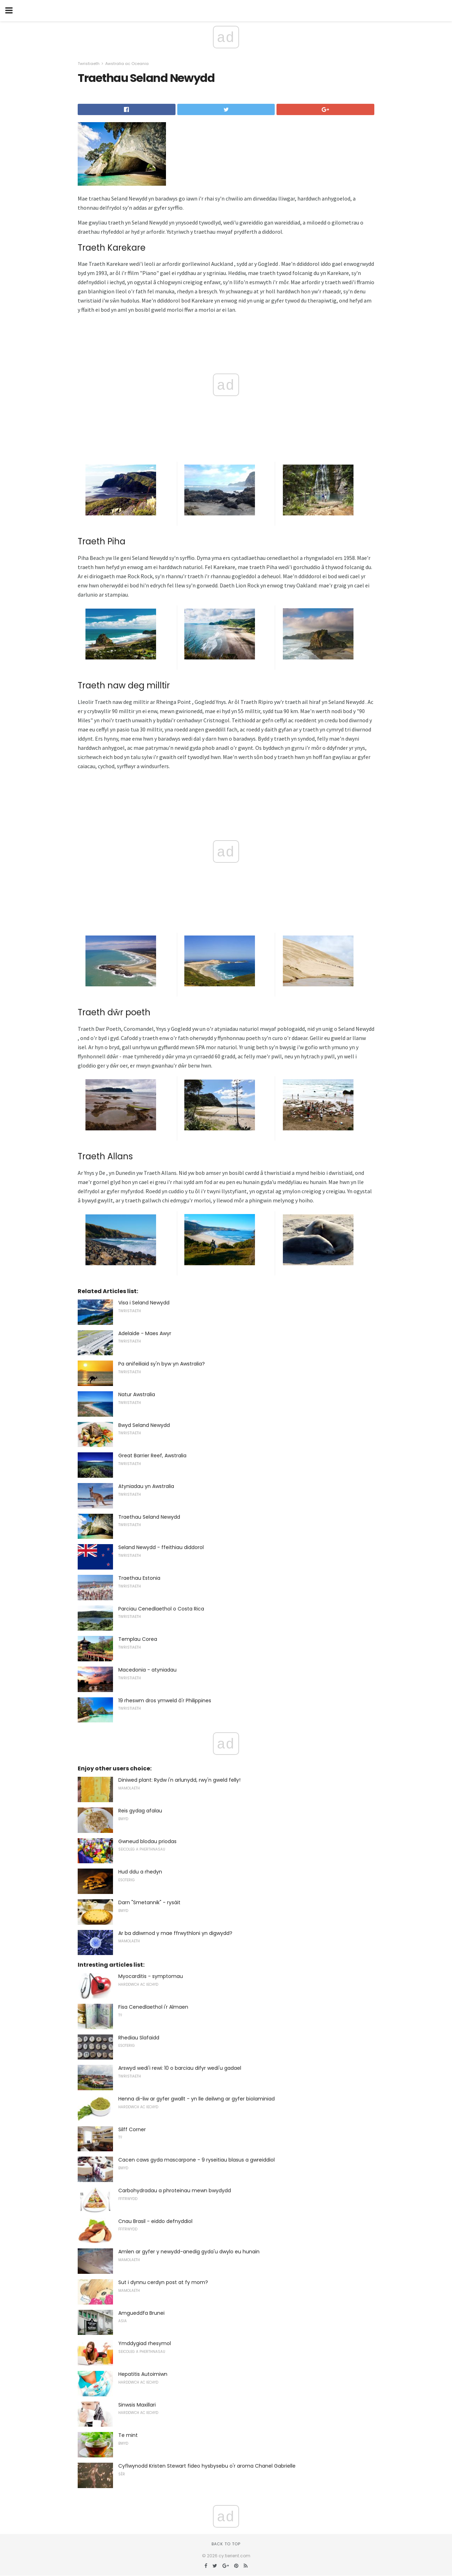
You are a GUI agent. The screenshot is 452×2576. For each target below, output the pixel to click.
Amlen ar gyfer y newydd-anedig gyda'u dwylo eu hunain (189, 2251)
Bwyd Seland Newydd (144, 1425)
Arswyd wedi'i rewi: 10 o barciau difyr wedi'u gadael (179, 2068)
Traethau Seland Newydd (149, 1516)
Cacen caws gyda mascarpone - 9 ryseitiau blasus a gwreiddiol (196, 2159)
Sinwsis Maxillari (137, 2404)
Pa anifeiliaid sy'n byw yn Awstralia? (161, 1363)
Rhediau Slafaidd (138, 2037)
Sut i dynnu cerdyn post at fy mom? (163, 2282)
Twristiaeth (89, 63)
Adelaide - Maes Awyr (144, 1333)
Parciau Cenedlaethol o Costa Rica (161, 1608)
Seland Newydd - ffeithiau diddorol (161, 1547)
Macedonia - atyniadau (147, 1669)
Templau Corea (137, 1639)
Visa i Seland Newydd (144, 1302)
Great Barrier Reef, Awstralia (152, 1455)
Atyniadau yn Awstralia (146, 1486)
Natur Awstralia (136, 1394)
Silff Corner (132, 2129)
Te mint (128, 2435)
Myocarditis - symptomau (150, 1976)
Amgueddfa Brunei (141, 2313)
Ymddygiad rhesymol (144, 2343)
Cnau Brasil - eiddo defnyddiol (155, 2221)
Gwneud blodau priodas (147, 1841)
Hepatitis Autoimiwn (142, 2374)
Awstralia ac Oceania (127, 63)
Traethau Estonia (139, 1578)
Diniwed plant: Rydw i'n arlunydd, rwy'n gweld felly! (179, 1779)
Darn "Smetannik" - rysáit (149, 1902)
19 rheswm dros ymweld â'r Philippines (164, 1700)
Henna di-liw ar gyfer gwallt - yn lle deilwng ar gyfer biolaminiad (196, 2098)
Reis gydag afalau (140, 1810)
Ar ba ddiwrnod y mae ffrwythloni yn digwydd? (175, 1933)
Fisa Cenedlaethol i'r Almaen (153, 2006)
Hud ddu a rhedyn (140, 1871)
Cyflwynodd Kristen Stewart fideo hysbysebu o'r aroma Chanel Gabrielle (207, 2465)
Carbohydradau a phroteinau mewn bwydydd (174, 2190)
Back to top (226, 2544)
